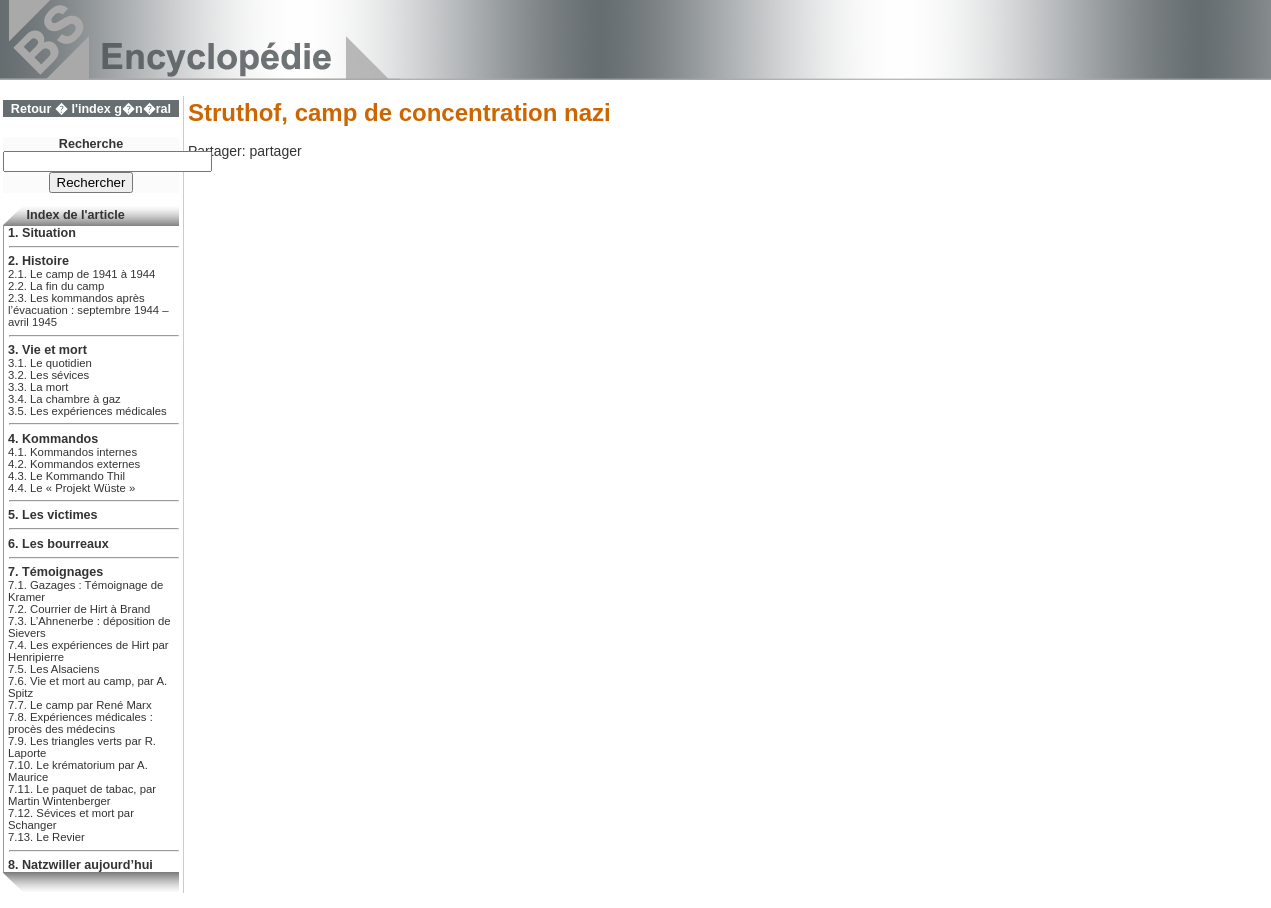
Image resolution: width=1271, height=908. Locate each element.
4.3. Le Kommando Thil (66, 476)
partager (275, 151)
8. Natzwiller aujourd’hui (80, 865)
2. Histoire (38, 261)
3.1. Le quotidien (50, 363)
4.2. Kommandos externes (74, 464)
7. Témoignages (55, 572)
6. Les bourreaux (58, 544)
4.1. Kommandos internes (72, 452)
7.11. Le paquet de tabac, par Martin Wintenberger (82, 795)
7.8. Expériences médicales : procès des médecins (80, 723)
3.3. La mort (38, 387)
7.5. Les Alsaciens (53, 669)
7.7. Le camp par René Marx (80, 705)
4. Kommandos (53, 439)
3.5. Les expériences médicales (87, 411)
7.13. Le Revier (46, 837)
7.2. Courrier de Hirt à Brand (79, 609)
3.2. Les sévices (48, 375)
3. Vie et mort (47, 350)
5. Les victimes (53, 515)
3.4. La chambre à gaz (64, 399)
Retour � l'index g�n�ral (91, 109)
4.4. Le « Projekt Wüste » (71, 488)
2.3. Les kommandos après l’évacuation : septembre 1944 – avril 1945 (88, 310)
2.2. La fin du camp (56, 286)
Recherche (91, 144)
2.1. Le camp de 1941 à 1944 (81, 274)
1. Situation (42, 233)
